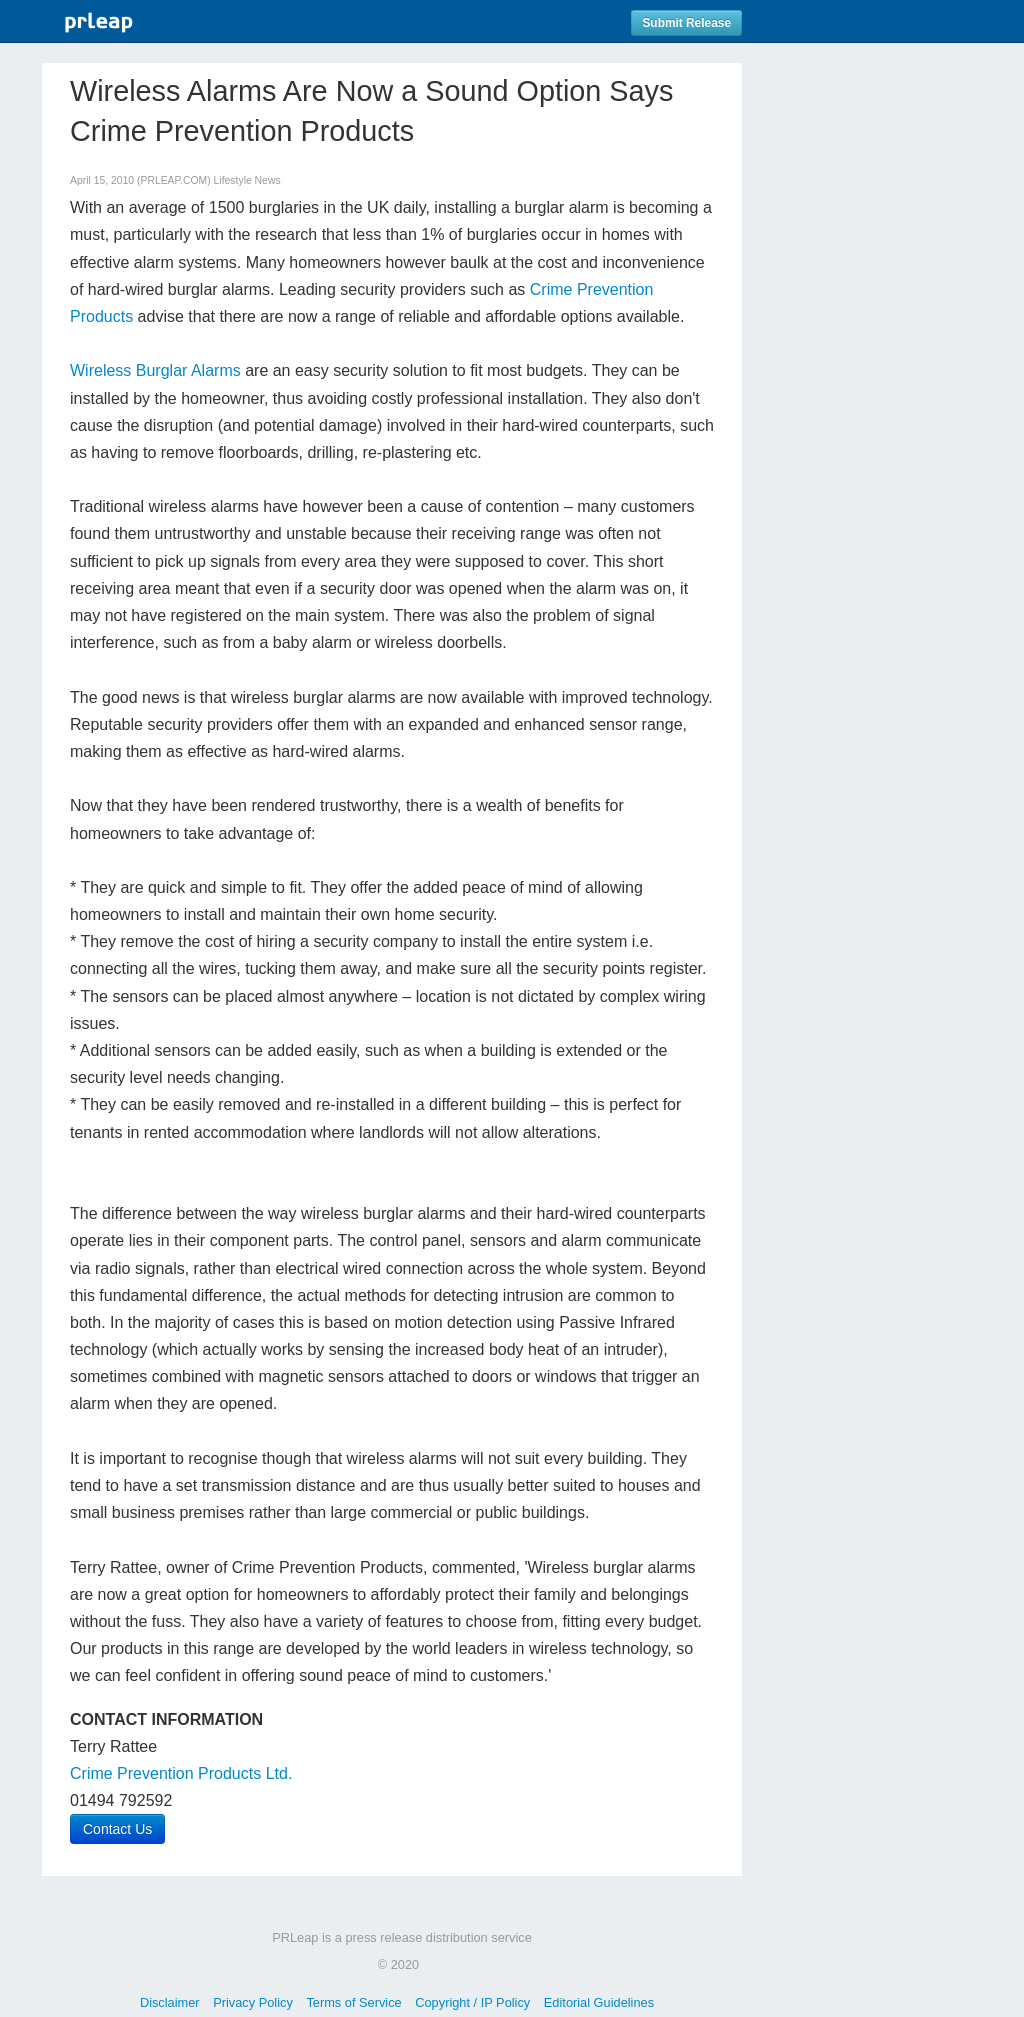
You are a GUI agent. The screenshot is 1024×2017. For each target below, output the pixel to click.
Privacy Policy (253, 2002)
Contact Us (117, 1829)
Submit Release (686, 23)
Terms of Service (353, 2002)
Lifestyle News (247, 180)
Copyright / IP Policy (472, 2002)
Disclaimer (170, 2002)
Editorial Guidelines (599, 2002)
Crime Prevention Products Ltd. (181, 1773)
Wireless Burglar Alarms (155, 370)
